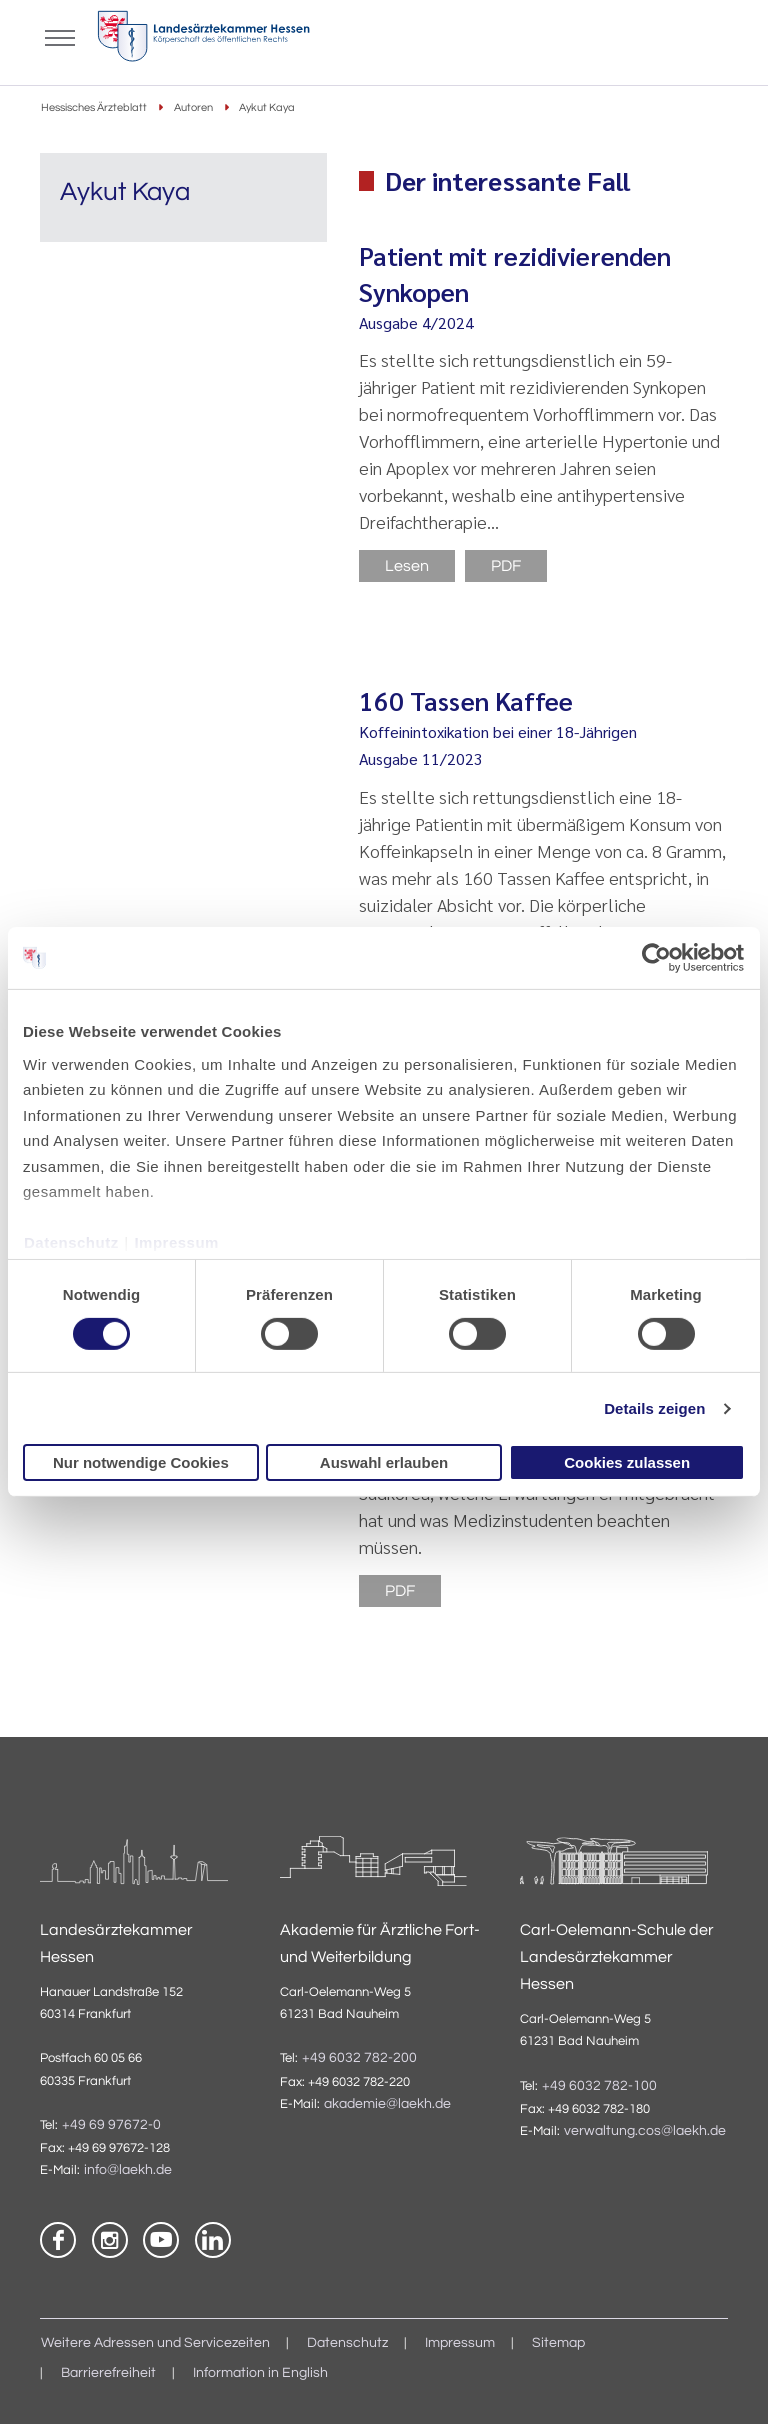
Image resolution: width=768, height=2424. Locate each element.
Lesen (407, 566)
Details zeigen (654, 1408)
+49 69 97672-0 (111, 2125)
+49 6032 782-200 (359, 2058)
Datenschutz (71, 1242)
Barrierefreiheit (108, 2373)
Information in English (260, 2373)
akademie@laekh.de (387, 2104)
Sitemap (558, 2343)
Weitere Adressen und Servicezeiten (155, 2343)
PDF (506, 566)
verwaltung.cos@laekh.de (645, 2131)
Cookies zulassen (627, 1462)
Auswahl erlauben (384, 1462)
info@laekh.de (128, 2170)
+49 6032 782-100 (599, 2086)
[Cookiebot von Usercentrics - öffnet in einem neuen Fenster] (657, 958)
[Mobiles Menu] (60, 36)
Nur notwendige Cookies (141, 1462)
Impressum (176, 1242)
